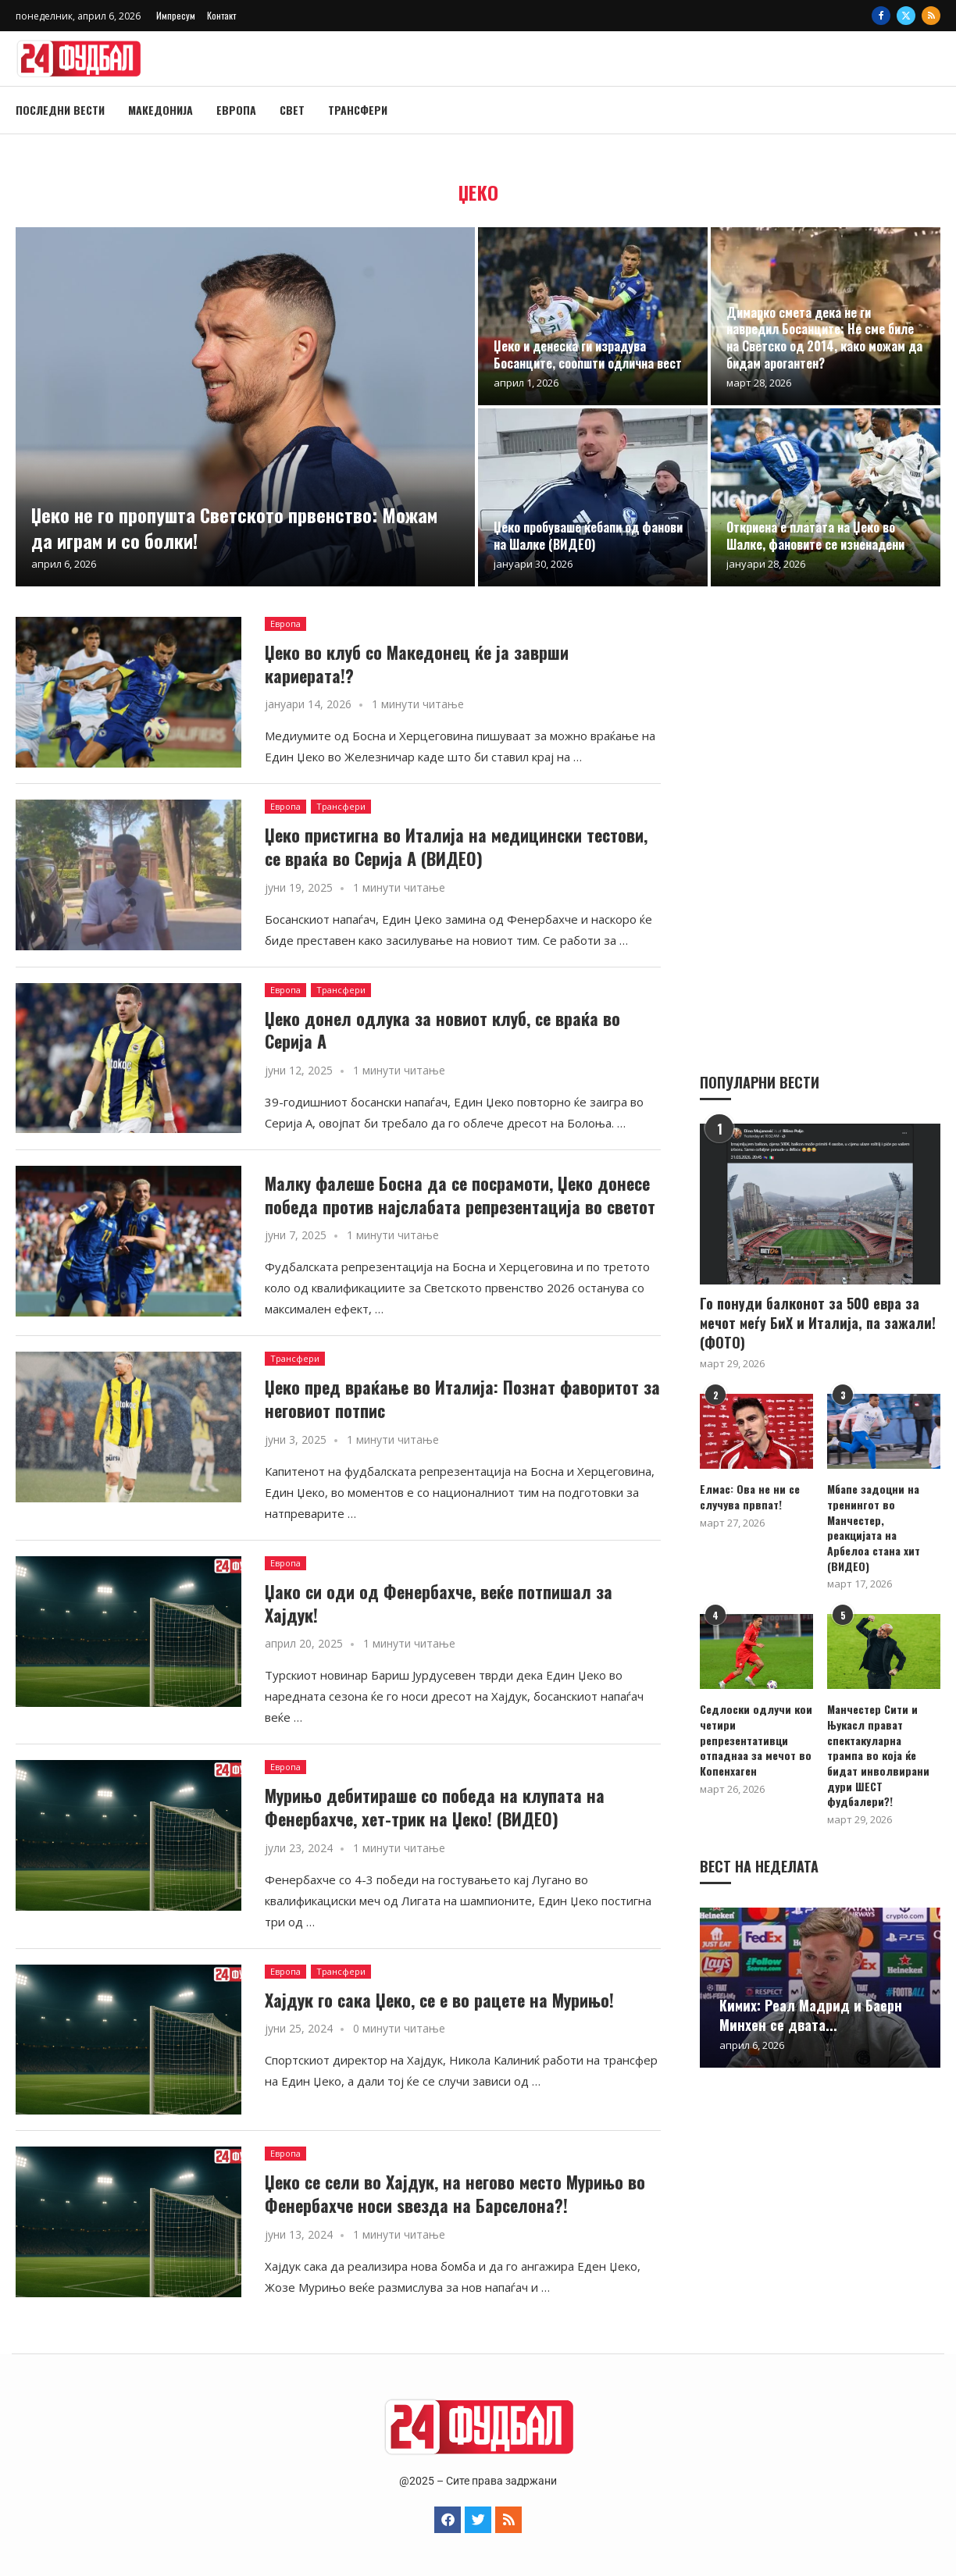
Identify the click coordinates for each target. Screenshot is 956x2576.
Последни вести (60, 110)
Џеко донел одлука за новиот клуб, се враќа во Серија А (442, 1030)
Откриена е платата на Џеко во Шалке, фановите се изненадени (815, 536)
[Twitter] (906, 15)
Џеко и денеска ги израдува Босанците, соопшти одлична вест (588, 354)
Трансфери (357, 110)
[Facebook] (881, 15)
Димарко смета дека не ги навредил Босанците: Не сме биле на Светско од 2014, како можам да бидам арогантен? (824, 337)
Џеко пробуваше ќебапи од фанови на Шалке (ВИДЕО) (588, 536)
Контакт (221, 15)
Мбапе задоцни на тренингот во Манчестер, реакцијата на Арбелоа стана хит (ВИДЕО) (873, 1526)
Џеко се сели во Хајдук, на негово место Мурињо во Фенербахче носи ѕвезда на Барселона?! (455, 2193)
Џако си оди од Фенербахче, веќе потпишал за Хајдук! (438, 1603)
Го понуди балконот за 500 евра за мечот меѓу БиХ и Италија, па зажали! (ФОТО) (818, 1322)
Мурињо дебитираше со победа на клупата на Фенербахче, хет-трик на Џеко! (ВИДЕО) (435, 1807)
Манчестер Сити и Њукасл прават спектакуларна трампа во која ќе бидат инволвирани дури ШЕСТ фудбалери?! (883, 1747)
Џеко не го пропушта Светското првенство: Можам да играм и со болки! (234, 527)
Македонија (160, 110)
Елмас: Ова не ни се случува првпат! (749, 1495)
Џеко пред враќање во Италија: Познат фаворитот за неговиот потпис (462, 1398)
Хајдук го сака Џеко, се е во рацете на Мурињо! (439, 1999)
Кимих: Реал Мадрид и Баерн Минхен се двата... (810, 1998)
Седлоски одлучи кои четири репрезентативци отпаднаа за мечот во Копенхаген (756, 1739)
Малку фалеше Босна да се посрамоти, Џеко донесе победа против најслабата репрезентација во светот (460, 1194)
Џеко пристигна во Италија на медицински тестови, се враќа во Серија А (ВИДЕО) (456, 846)
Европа (236, 110)
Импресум (175, 15)
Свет (292, 110)
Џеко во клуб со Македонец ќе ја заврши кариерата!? (417, 664)
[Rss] (931, 15)
